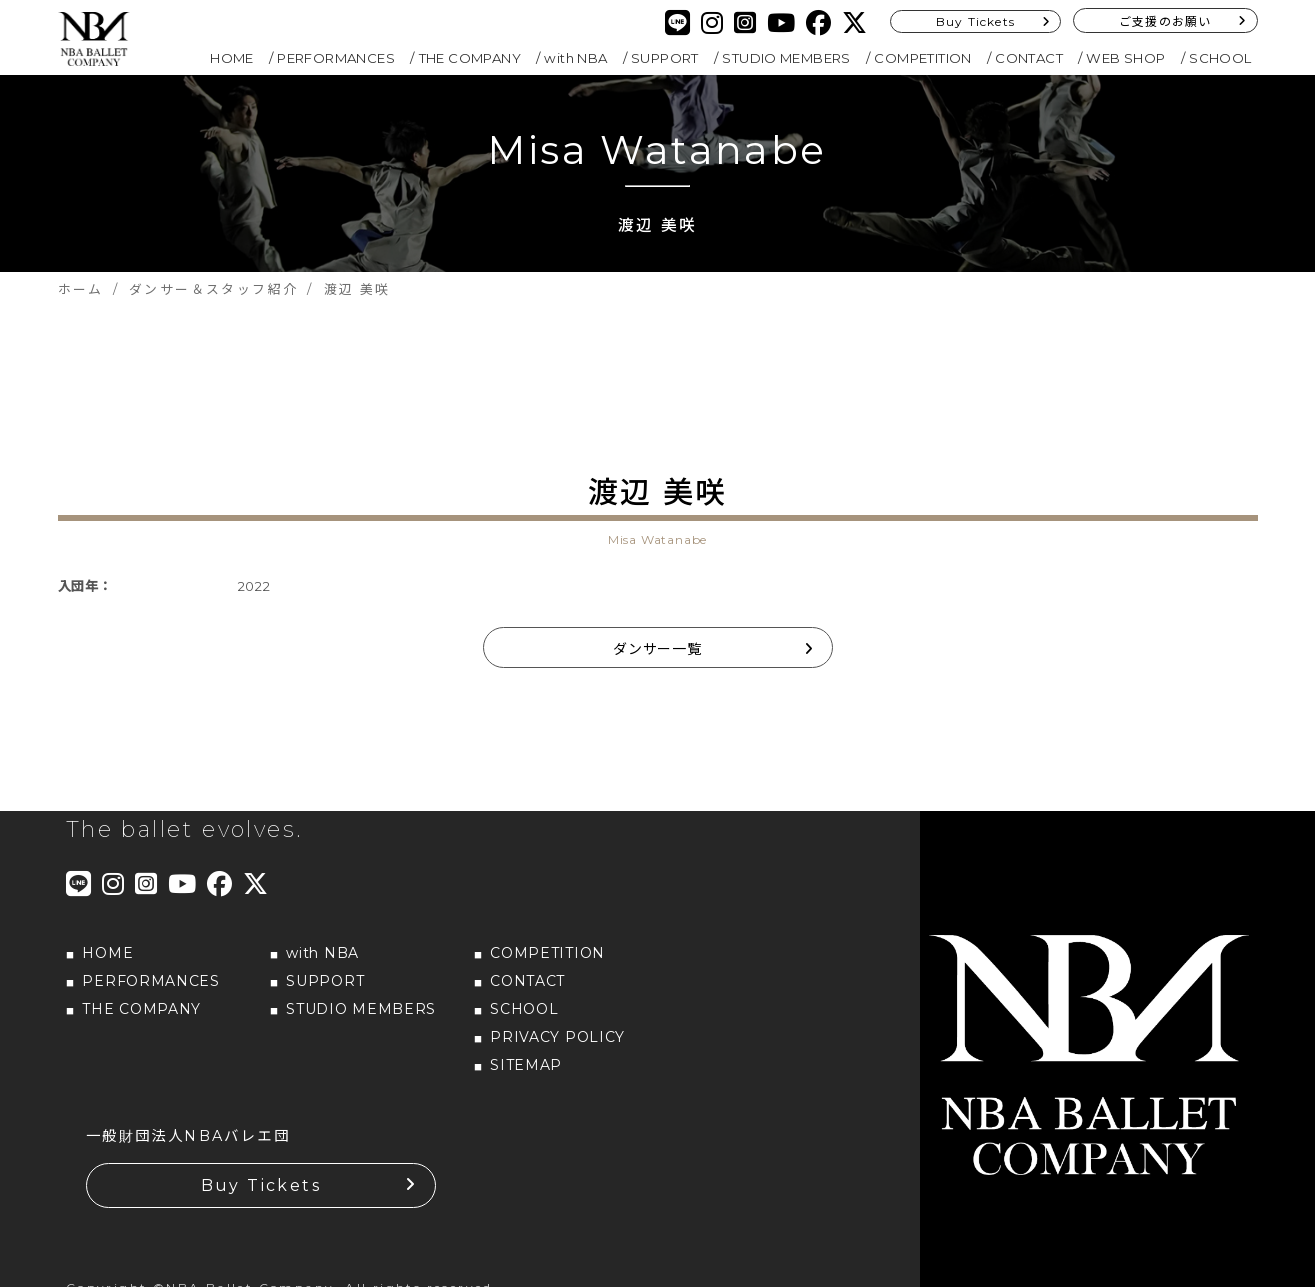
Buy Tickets (975, 21)
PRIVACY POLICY (557, 1037)
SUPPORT (665, 58)
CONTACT (1029, 58)
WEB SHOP (1125, 58)
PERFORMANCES (336, 58)
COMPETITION (922, 58)
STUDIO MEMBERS (786, 58)
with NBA (575, 58)
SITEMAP (526, 1065)
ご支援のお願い (1165, 21)
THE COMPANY (470, 58)
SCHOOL (1220, 58)
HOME (232, 58)
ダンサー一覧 (657, 649)
